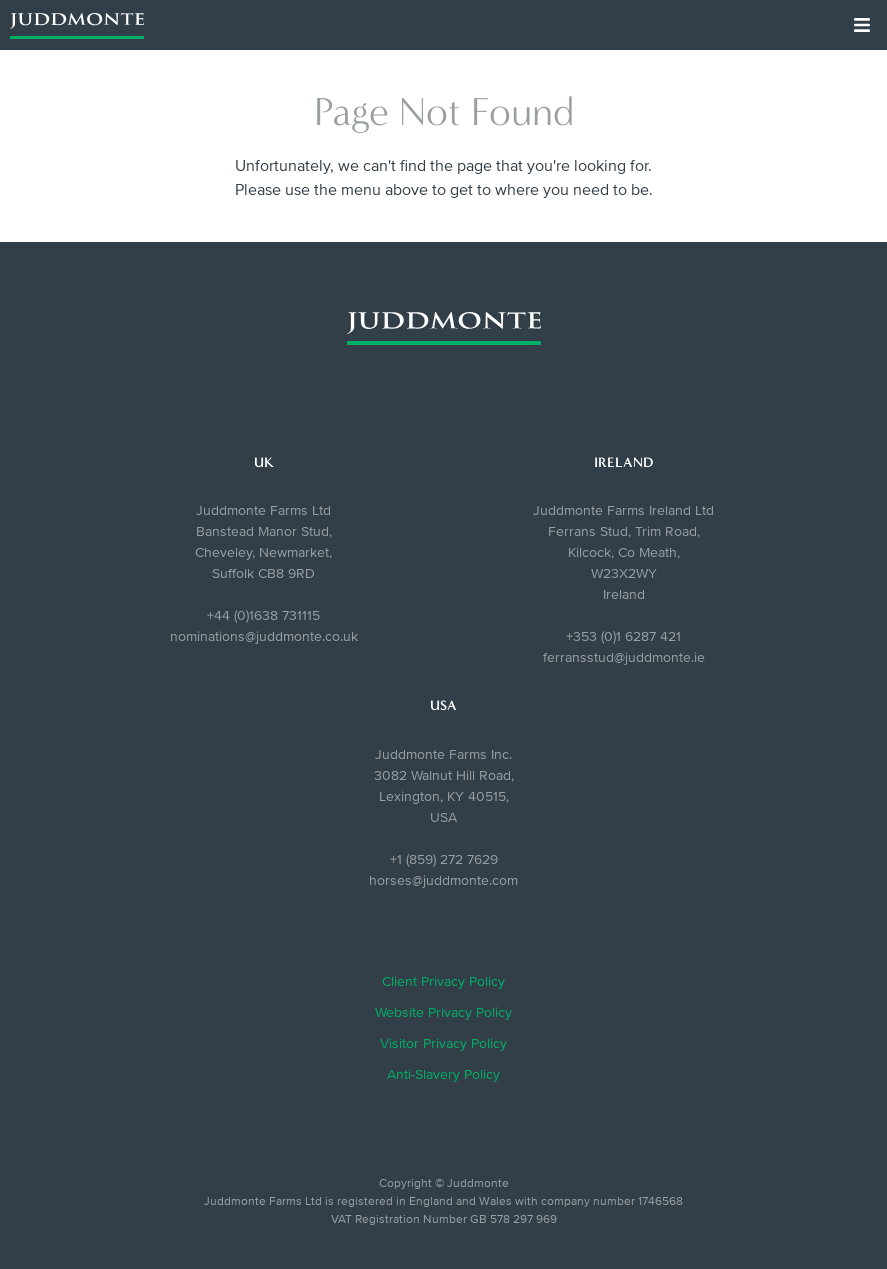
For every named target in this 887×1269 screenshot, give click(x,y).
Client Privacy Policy (443, 981)
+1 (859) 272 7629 (444, 859)
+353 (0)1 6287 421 (623, 636)
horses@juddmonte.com (443, 880)
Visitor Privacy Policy (443, 1043)
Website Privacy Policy (443, 1012)
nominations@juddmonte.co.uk (264, 636)
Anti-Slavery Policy (443, 1074)
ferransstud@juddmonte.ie (624, 657)
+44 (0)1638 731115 (263, 615)
